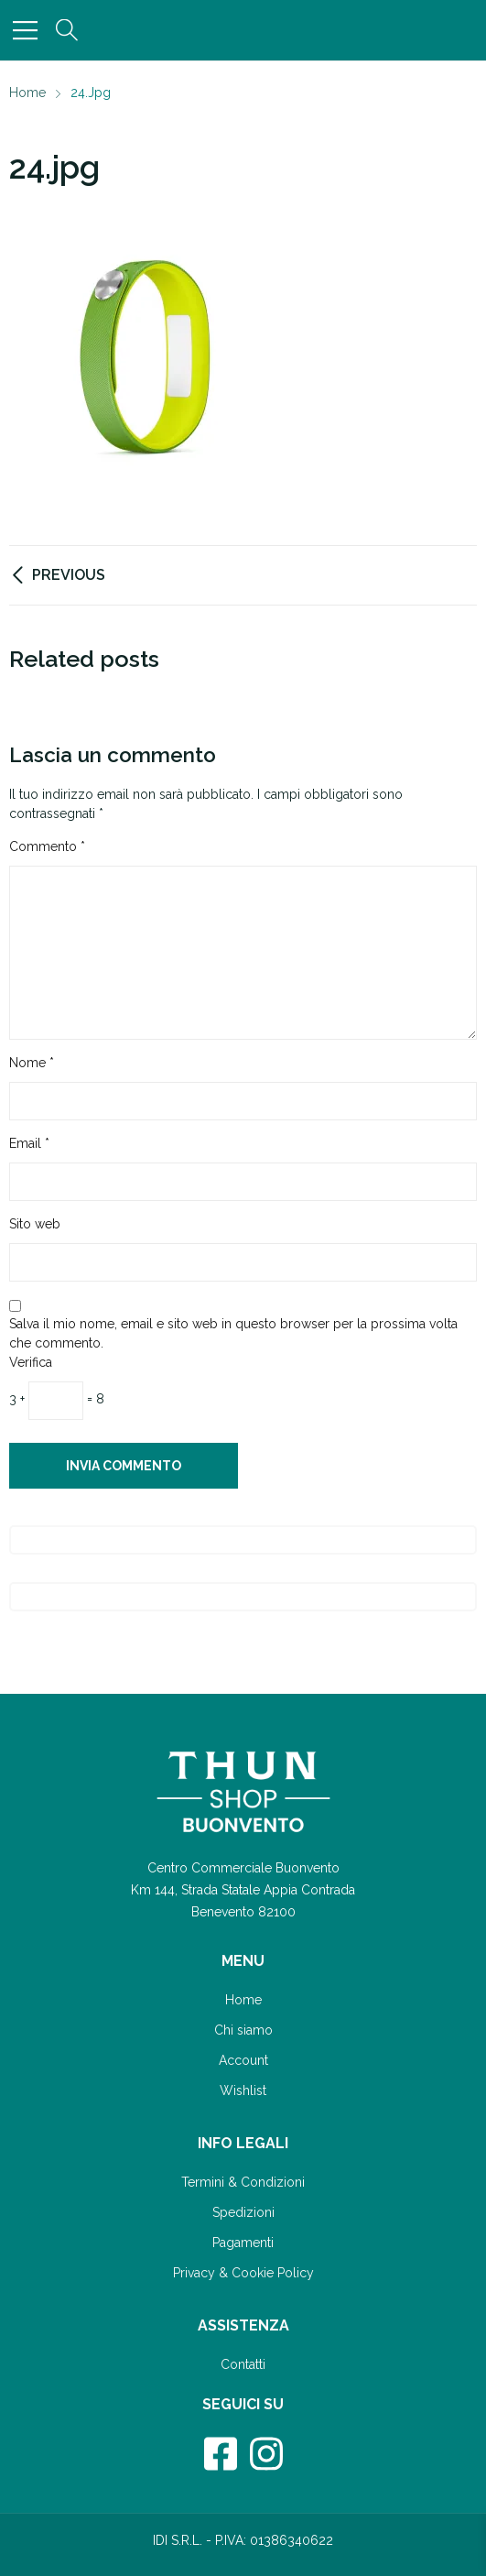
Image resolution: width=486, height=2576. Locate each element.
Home (243, 1999)
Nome (31, 1062)
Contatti (243, 2364)
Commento (47, 846)
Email (29, 1143)
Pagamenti (243, 2242)
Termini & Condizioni (243, 2182)
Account (243, 2060)
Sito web (34, 1224)
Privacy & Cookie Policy (243, 2272)
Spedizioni (243, 2212)
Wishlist (243, 2090)
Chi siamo (243, 2030)
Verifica (30, 1362)
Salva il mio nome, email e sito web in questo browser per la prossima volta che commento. (233, 1333)
